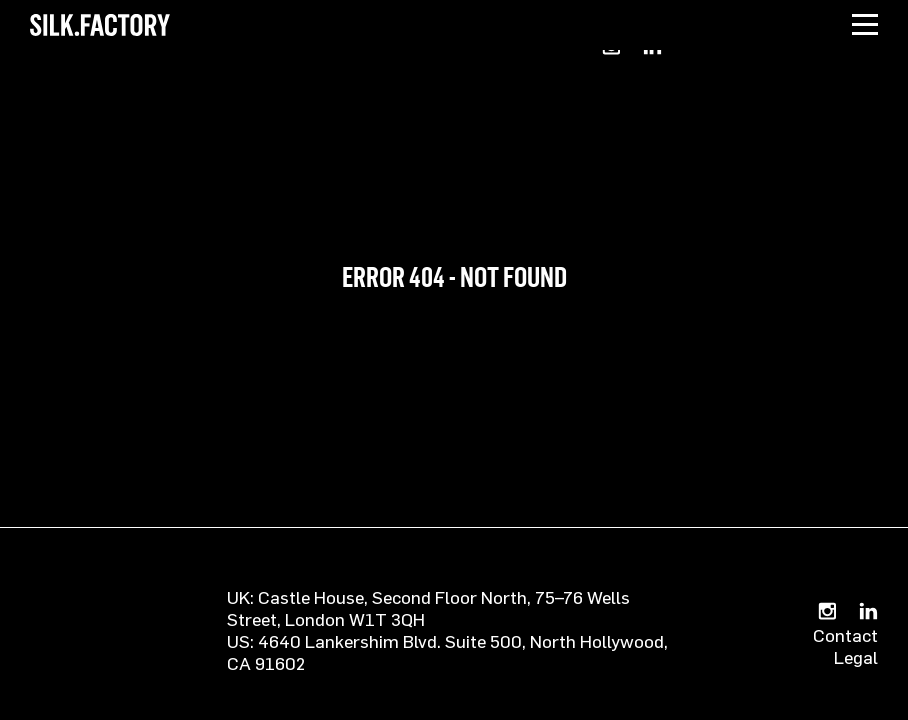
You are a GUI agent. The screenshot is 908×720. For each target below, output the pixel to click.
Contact (845, 635)
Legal (856, 657)
